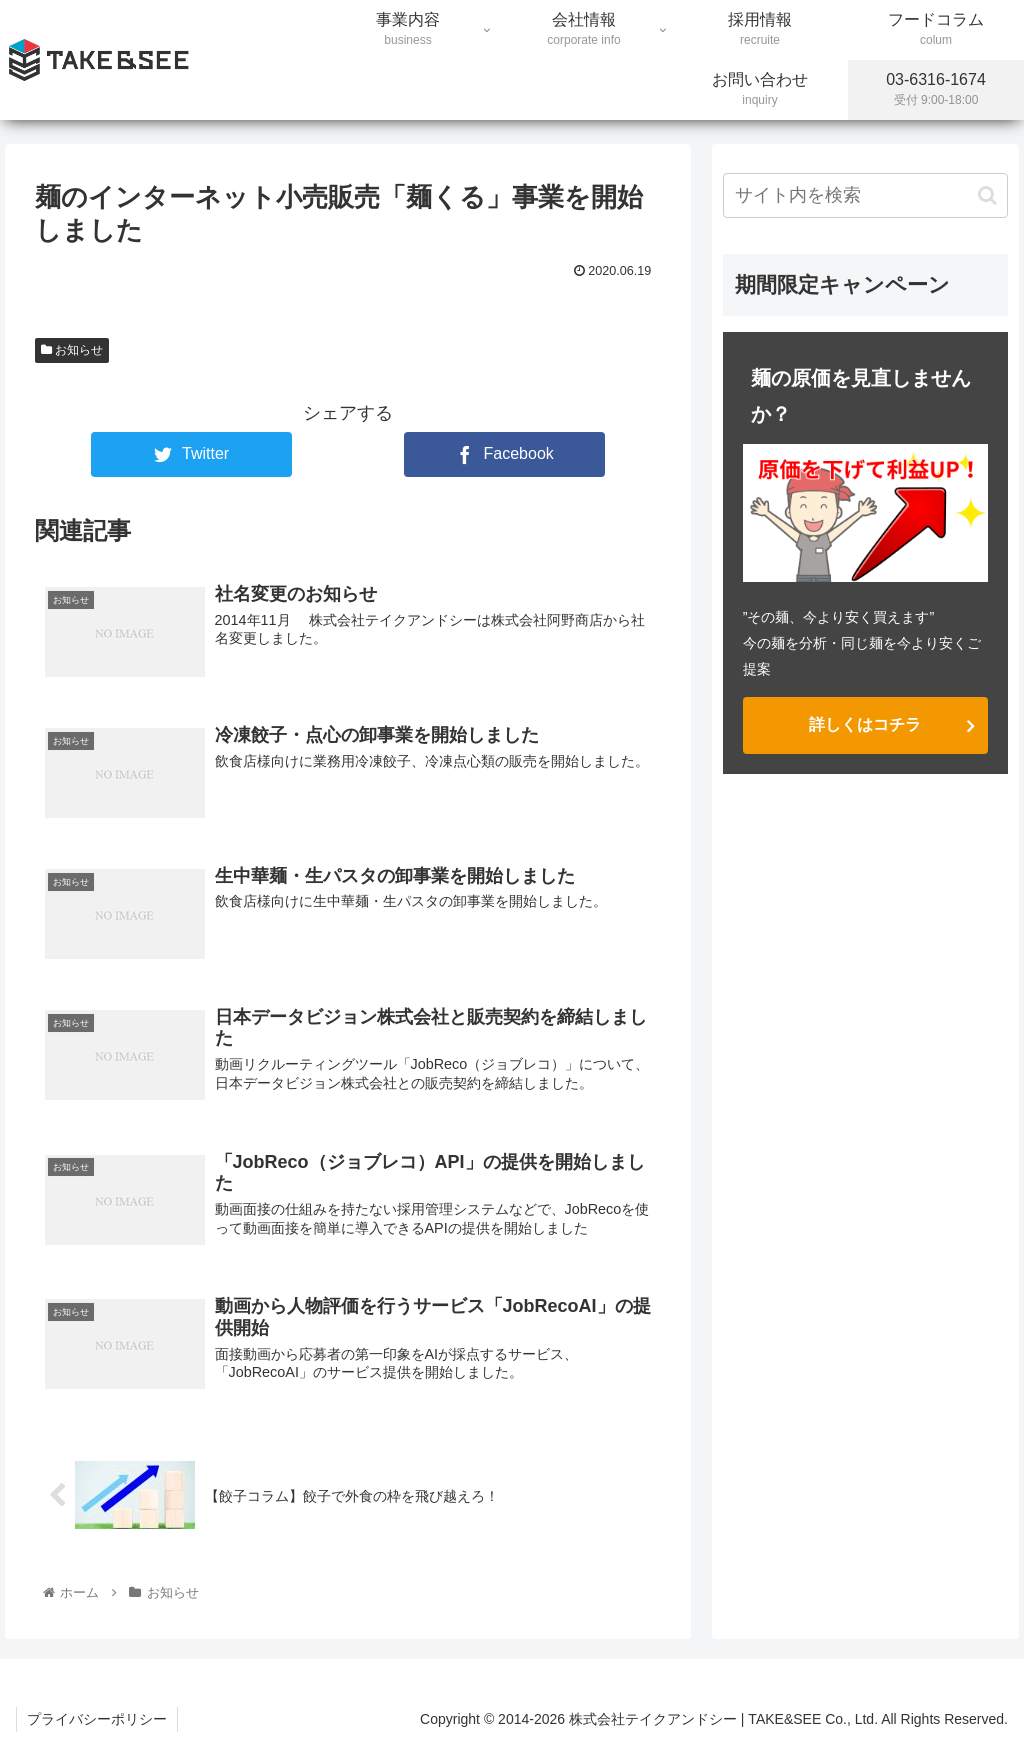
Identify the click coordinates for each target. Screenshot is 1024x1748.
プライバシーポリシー (97, 1719)
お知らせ (72, 350)
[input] (865, 195)
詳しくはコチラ (865, 724)
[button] (987, 195)
